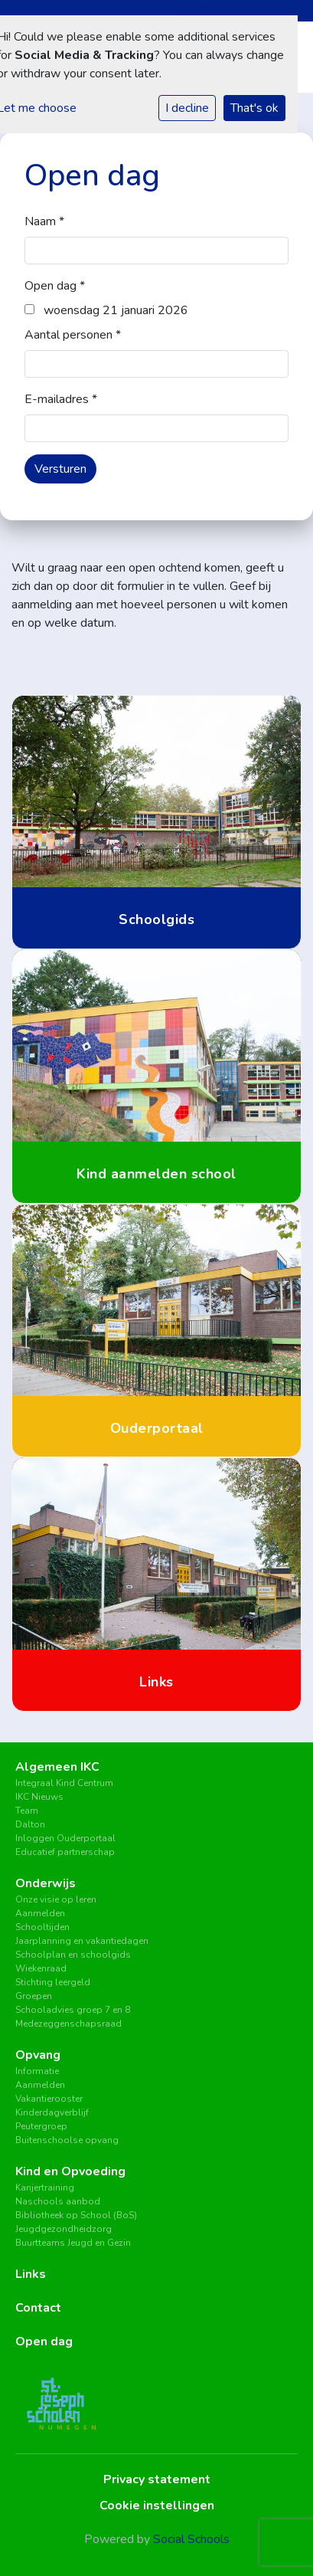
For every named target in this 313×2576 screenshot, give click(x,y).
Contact (38, 2307)
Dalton (30, 1824)
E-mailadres (60, 399)
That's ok (254, 108)
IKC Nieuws (39, 1797)
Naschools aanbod (57, 2201)
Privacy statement (156, 2479)
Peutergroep (41, 2126)
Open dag (54, 285)
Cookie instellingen (156, 2505)
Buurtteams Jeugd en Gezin (73, 2243)
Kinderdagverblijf (52, 2112)
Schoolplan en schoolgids (73, 1954)
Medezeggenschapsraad (68, 2023)
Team (26, 1810)
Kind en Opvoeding (70, 2171)
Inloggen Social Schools (240, 10)
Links (30, 2274)
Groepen (33, 1996)
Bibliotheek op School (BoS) (76, 2215)
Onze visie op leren (55, 1899)
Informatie (37, 2071)
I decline (187, 108)
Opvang (37, 2055)
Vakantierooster (49, 2099)
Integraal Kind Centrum (64, 1783)
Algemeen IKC (57, 1766)
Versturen (60, 468)
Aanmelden (40, 1913)
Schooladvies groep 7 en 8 (72, 2010)
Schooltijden (42, 1927)
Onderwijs (45, 1883)
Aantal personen (72, 334)
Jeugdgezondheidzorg (63, 2229)
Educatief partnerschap (65, 1852)
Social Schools (191, 2539)
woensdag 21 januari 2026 (106, 310)
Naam (44, 221)
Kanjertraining (44, 2187)
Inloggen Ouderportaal (65, 1838)
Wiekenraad (41, 1968)
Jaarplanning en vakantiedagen (81, 1941)
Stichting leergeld (52, 1982)
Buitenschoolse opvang (67, 2140)
